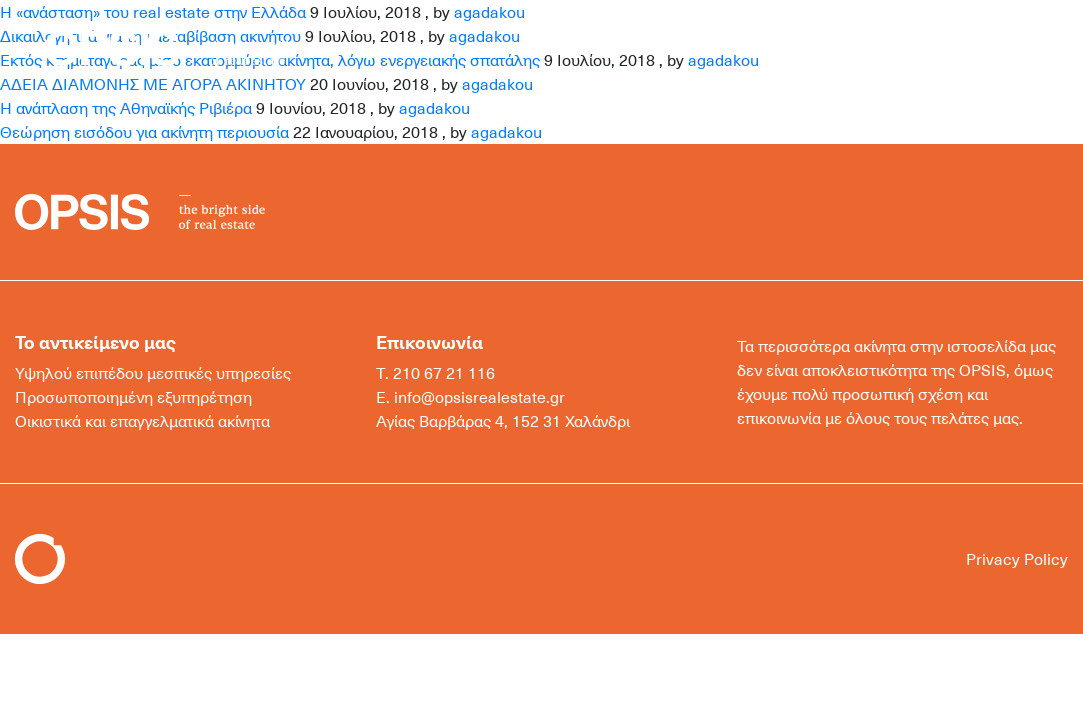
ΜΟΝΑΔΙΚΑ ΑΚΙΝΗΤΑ (770, 47)
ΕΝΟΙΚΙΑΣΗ (613, 47)
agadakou (434, 108)
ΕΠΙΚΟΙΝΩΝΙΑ (937, 47)
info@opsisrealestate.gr (479, 397)
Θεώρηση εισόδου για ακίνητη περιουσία (144, 132)
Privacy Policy (1017, 559)
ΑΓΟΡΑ (511, 47)
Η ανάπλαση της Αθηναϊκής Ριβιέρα (126, 108)
